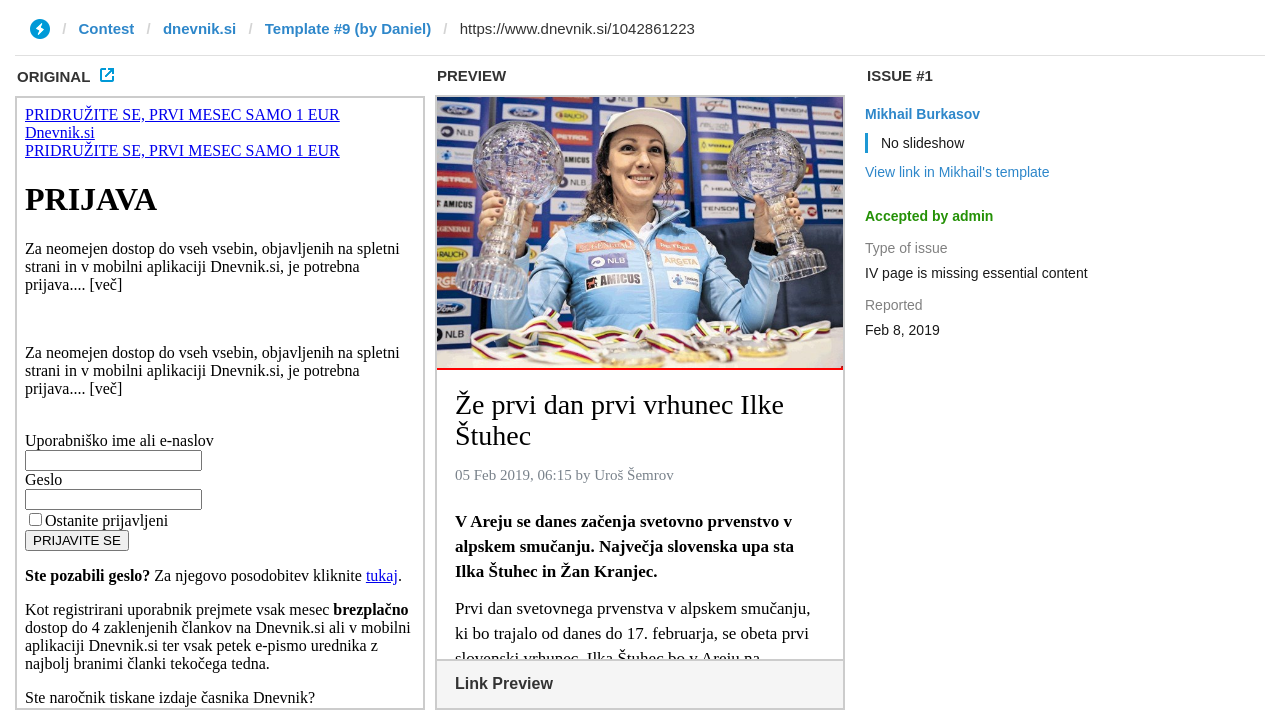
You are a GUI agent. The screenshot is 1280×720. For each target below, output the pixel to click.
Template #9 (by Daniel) (348, 28)
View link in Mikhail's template (957, 172)
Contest (107, 28)
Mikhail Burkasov (922, 114)
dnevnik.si (199, 28)
